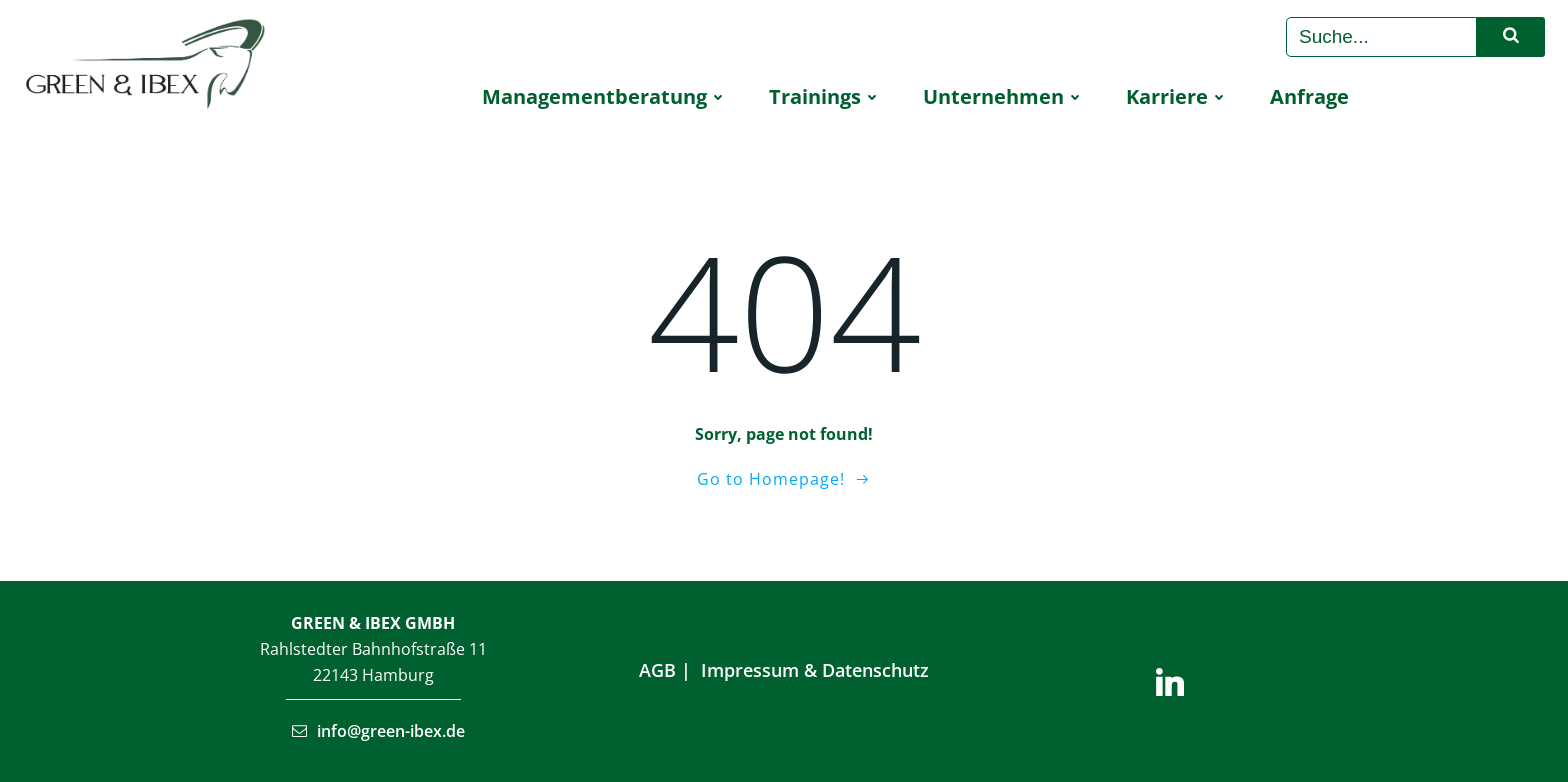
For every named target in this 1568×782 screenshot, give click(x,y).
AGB (657, 670)
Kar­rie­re (1178, 96)
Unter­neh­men (1004, 96)
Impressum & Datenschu (807, 670)
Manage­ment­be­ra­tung (605, 96)
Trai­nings (826, 96)
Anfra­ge (1309, 96)
